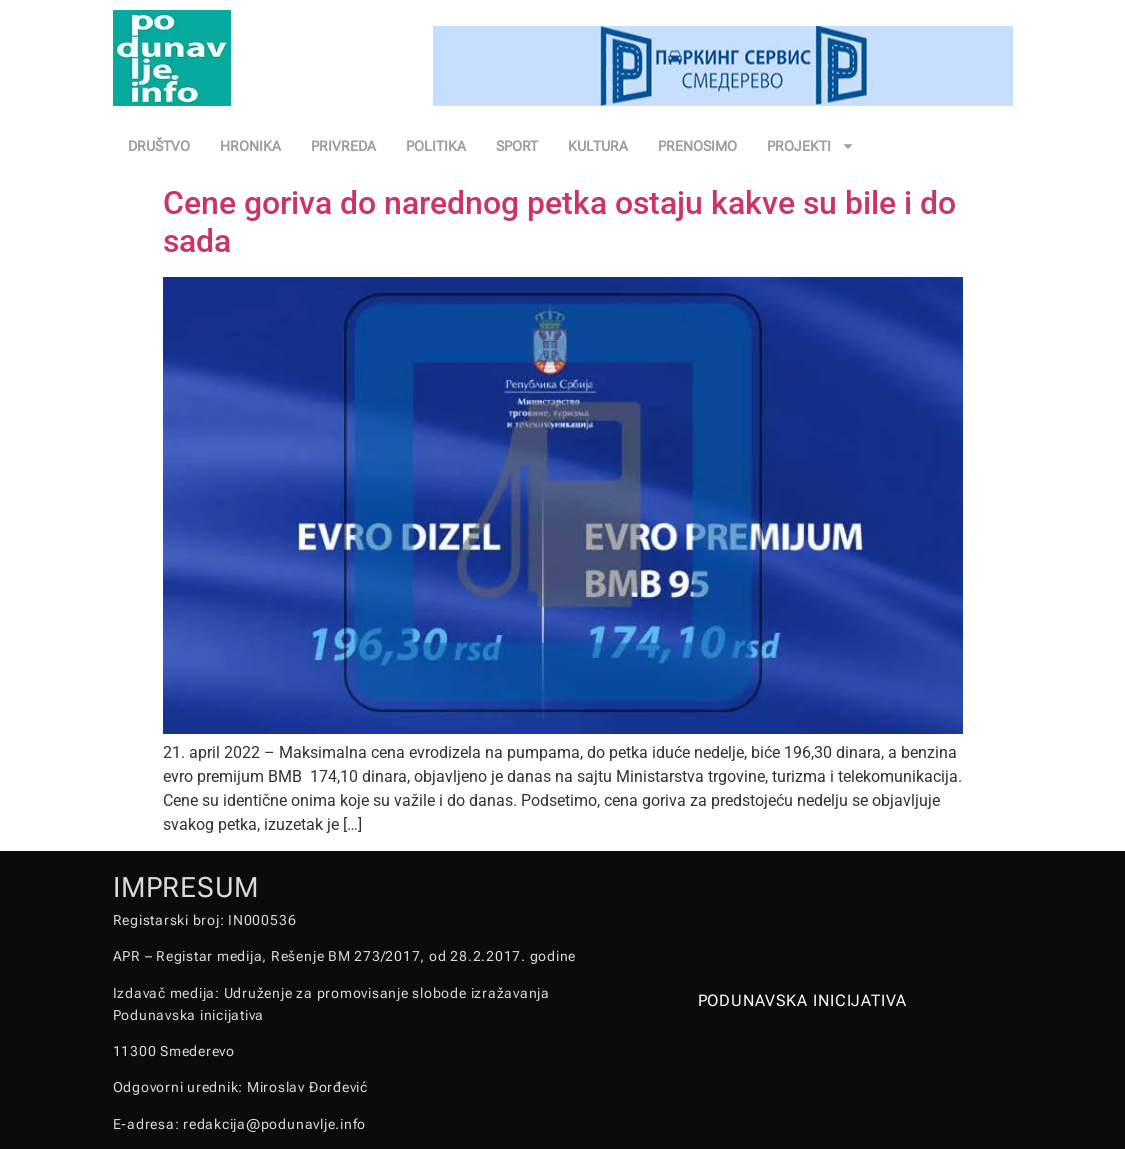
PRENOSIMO (697, 146)
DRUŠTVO (159, 146)
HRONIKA (250, 146)
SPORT (517, 146)
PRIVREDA (343, 146)
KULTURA (598, 146)
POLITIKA (436, 146)
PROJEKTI (811, 146)
